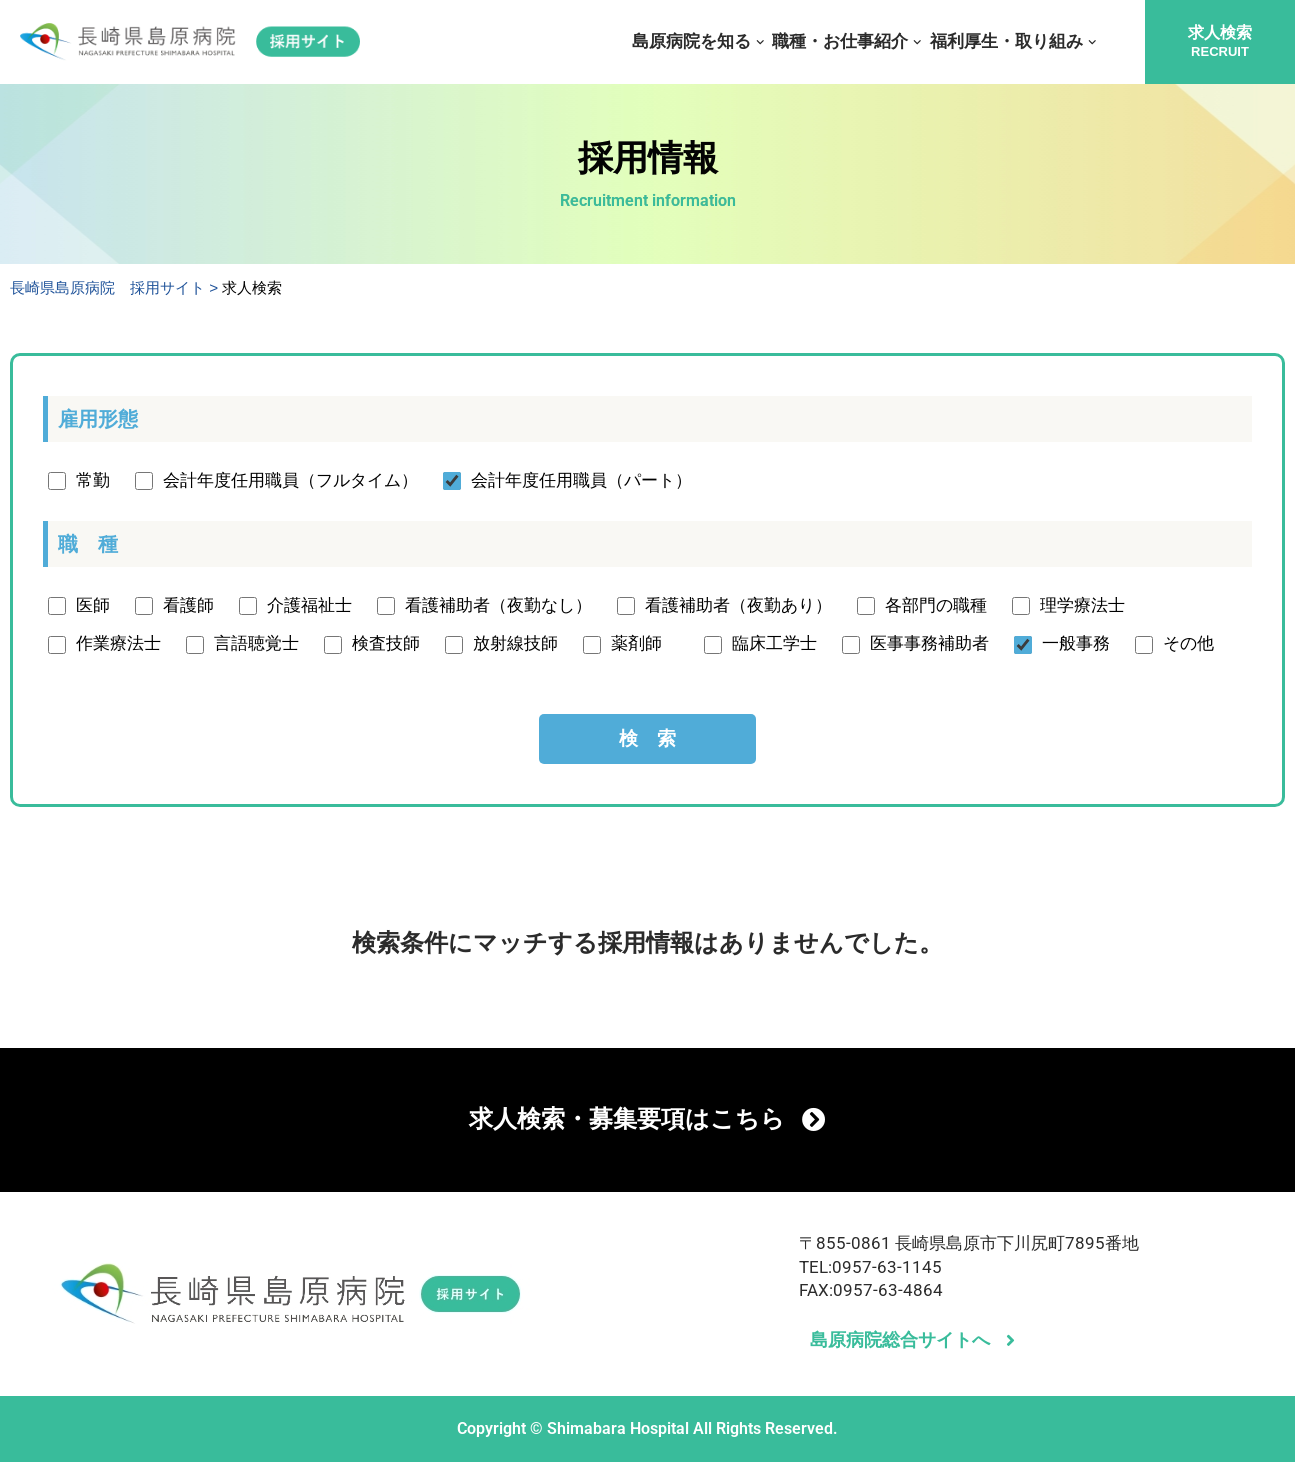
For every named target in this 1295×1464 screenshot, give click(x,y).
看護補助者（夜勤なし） (498, 605)
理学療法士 (1082, 605)
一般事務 (1076, 644)
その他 (1188, 644)
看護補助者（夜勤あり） (738, 605)
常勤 (93, 480)
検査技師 (386, 644)
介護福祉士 (309, 605)
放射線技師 (515, 644)
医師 (93, 605)
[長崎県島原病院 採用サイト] (190, 42)
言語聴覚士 (256, 644)
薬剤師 (645, 644)
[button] (760, 42)
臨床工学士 (774, 644)
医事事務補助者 (929, 644)
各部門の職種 (936, 605)
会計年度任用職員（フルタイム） (290, 480)
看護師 (188, 605)
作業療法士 (118, 644)
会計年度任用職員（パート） (581, 480)
